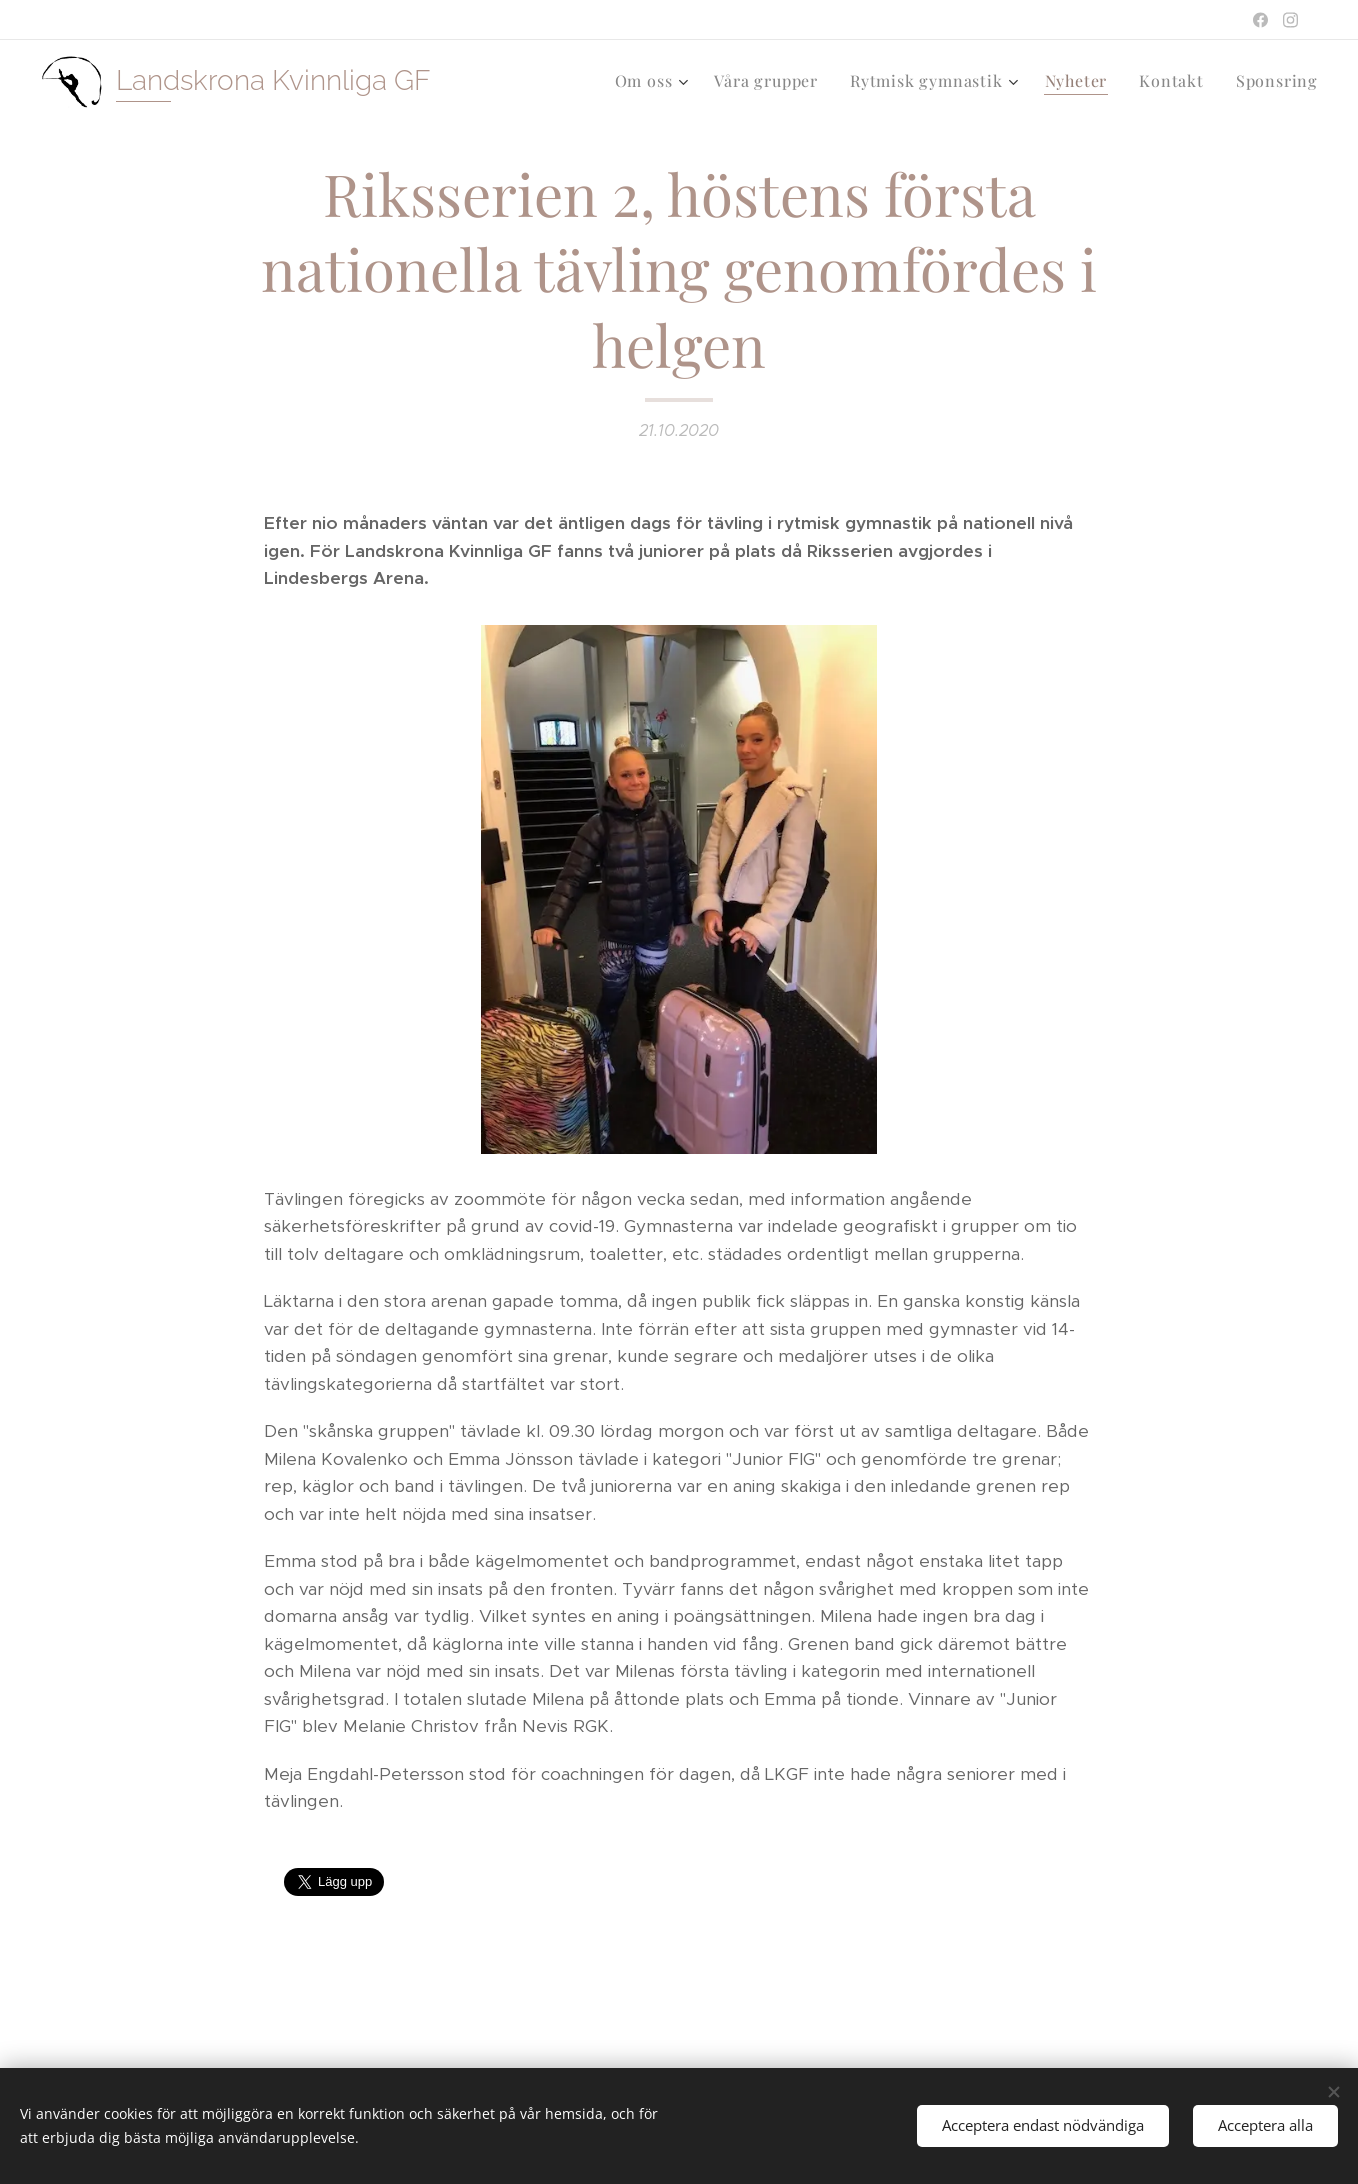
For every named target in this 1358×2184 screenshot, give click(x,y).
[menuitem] (654, 81)
